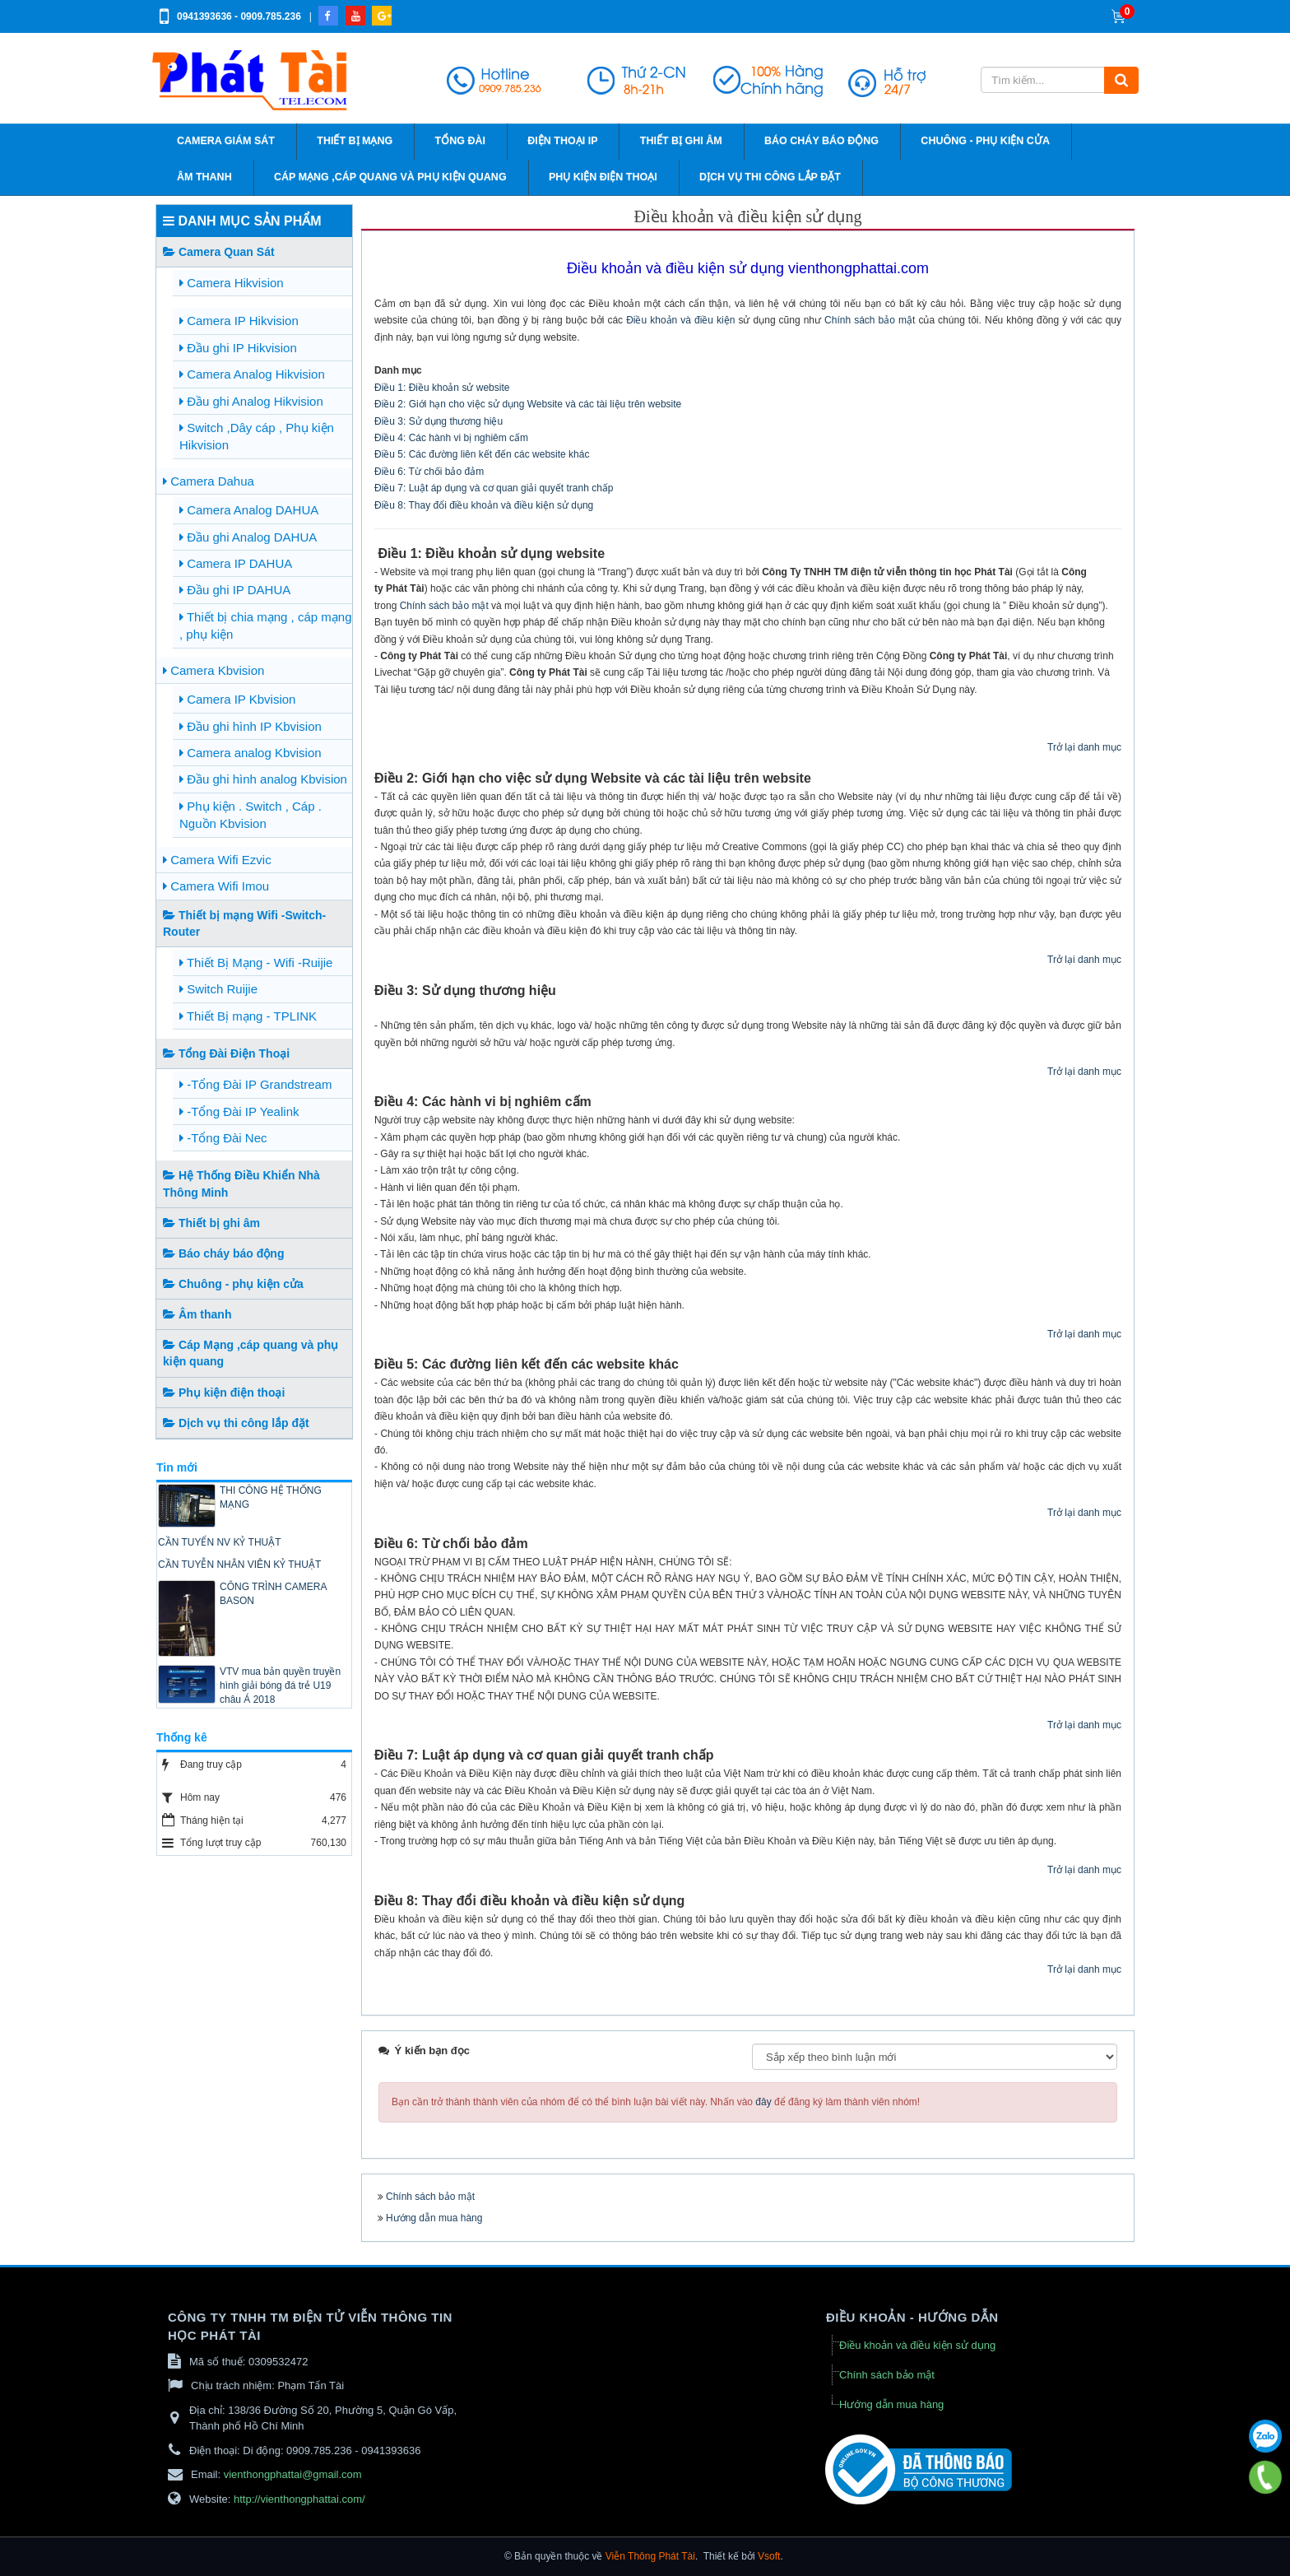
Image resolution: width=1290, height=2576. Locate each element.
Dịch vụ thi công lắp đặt (770, 177)
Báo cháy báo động (821, 140)
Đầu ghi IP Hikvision (238, 348)
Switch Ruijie (218, 989)
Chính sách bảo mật (869, 320)
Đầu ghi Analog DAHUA (248, 537)
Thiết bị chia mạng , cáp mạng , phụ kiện (265, 625)
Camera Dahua (208, 481)
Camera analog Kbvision (250, 753)
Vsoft (769, 2556)
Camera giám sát (226, 140)
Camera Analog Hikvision (252, 374)
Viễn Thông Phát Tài (650, 2556)
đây (763, 2102)
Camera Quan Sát (219, 251)
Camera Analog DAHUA (248, 510)
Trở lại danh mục (1084, 747)
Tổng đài (460, 140)
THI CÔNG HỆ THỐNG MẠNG (271, 1497)
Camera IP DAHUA (235, 563)
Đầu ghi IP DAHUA (234, 590)
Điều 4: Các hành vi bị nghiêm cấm (451, 438)
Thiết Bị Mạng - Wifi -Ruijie (255, 962)
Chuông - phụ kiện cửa (985, 140)
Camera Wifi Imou (216, 886)
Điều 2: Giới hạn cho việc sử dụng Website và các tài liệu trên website (527, 404)
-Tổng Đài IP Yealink (239, 1111)
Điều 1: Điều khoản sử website (441, 387)
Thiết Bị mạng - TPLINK (248, 1016)
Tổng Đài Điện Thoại (226, 1053)
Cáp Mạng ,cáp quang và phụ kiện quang (390, 177)
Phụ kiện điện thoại (603, 177)
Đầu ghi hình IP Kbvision (250, 726)
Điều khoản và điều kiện (680, 320)
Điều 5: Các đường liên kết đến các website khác (481, 454)
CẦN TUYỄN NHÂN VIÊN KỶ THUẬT (239, 1564)
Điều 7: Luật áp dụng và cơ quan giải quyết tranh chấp (494, 488)
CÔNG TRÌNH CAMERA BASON (273, 1594)
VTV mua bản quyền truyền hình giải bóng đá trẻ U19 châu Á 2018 (280, 1685)
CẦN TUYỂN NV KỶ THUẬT (219, 1542)
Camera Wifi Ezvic (217, 860)
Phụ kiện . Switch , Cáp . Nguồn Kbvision (250, 814)
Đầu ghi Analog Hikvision (251, 401)
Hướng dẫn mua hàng (434, 2218)
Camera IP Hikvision (239, 321)
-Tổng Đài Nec (223, 1138)
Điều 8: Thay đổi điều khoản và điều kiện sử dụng (483, 505)
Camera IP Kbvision (237, 699)
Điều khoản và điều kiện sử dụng (917, 2345)
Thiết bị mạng (354, 140)
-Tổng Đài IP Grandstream (255, 1084)
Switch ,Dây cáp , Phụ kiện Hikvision (256, 436)
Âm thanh (204, 177)
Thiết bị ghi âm (681, 140)
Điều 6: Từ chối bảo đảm (429, 471)
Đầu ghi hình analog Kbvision (263, 779)
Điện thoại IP (562, 140)
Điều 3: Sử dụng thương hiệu (438, 421)
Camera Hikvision (231, 283)
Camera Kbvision (213, 670)
